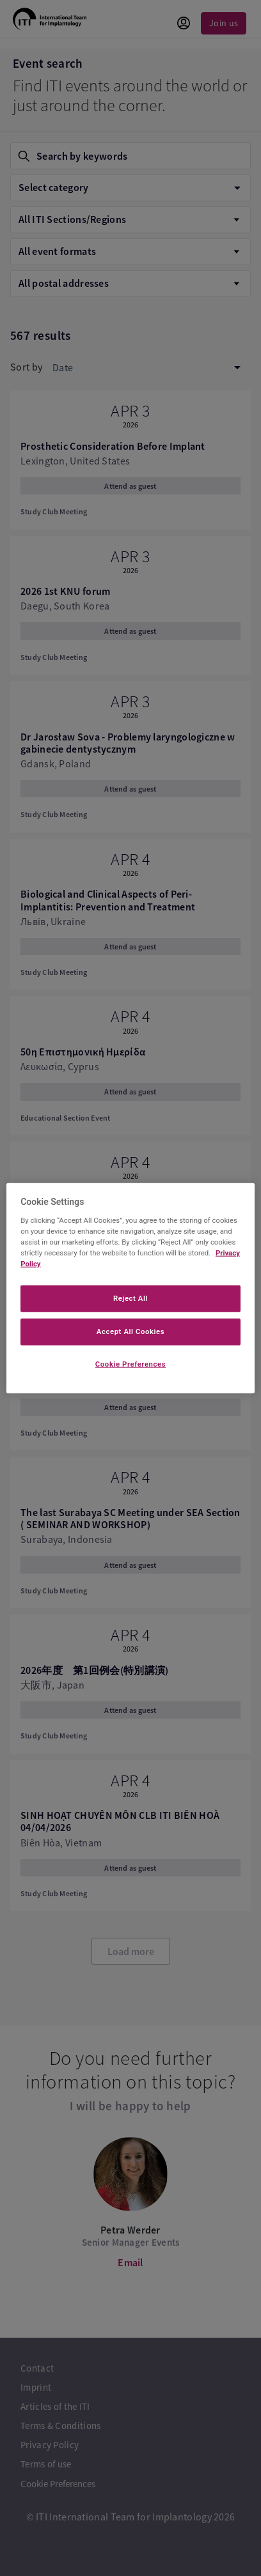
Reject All (130, 1298)
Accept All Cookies (130, 1330)
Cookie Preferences (130, 1363)
